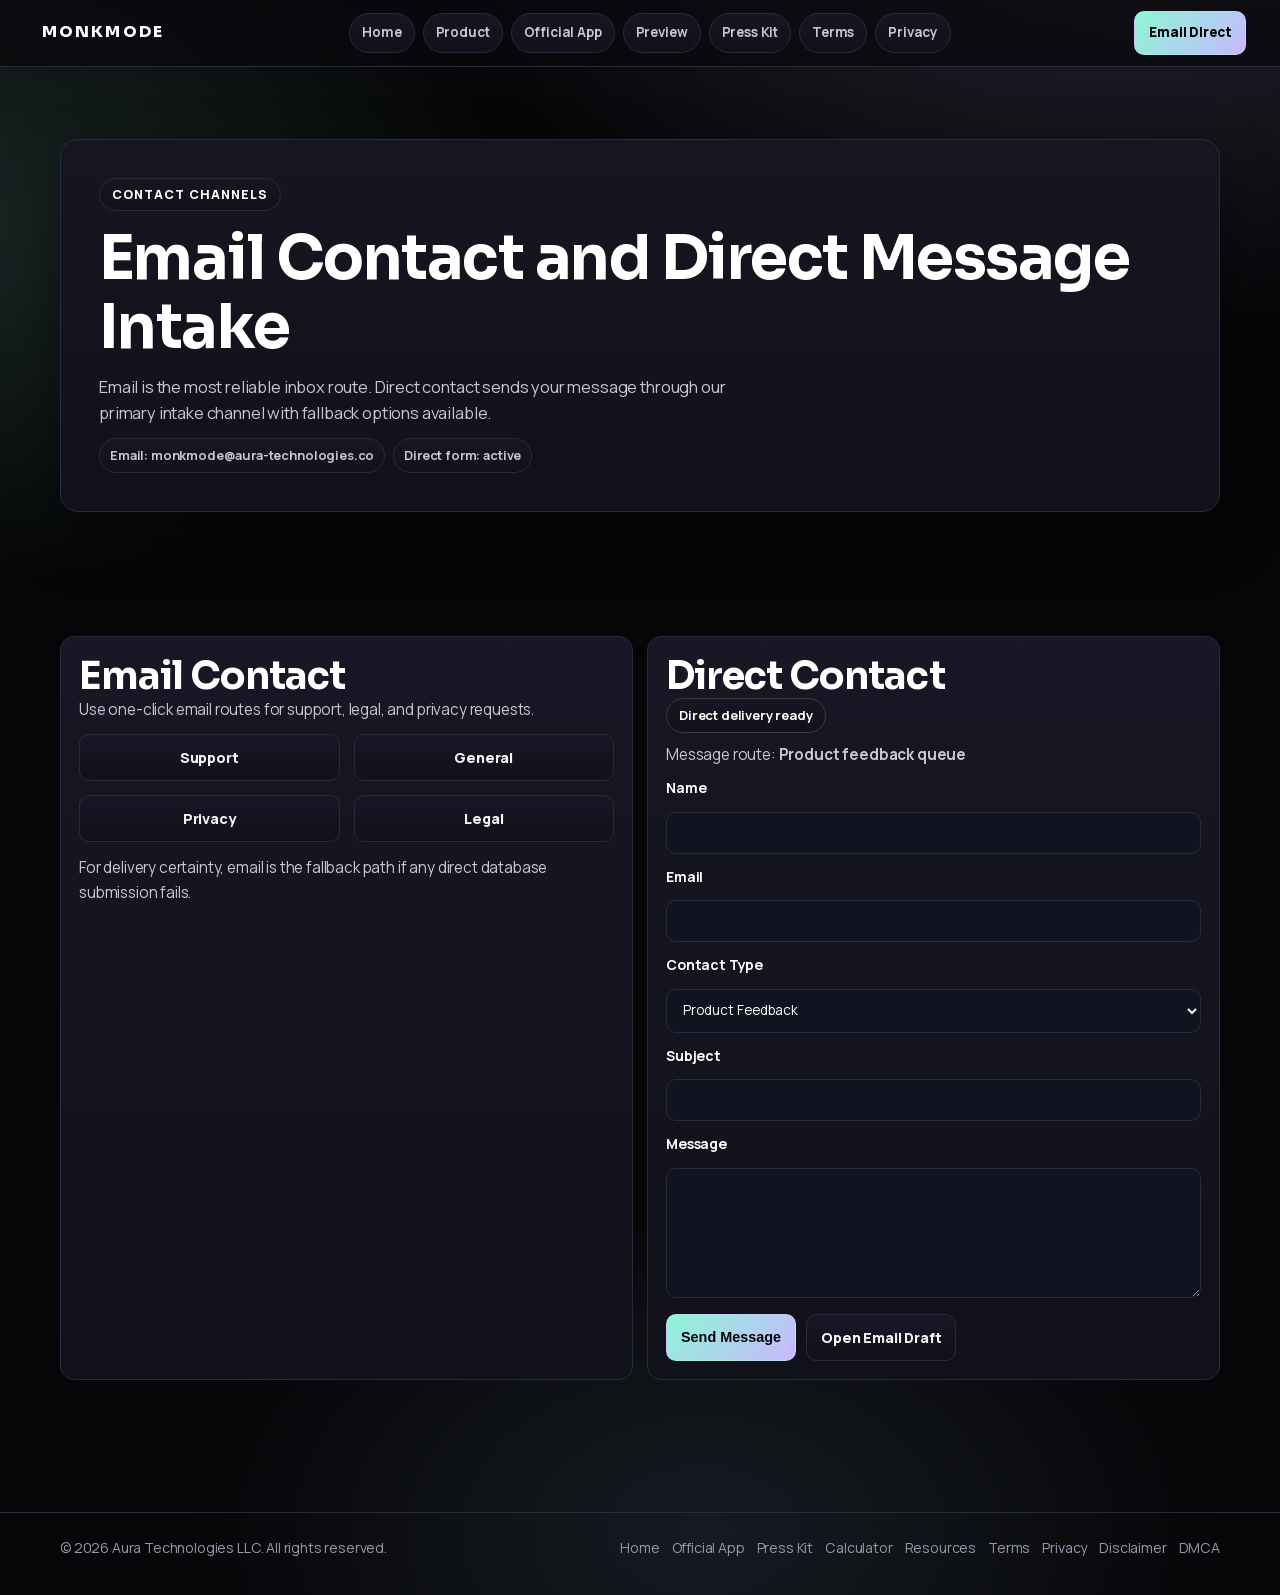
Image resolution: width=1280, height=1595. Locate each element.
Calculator (858, 1547)
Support (209, 757)
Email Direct (1190, 32)
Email (684, 876)
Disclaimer (1132, 1547)
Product (463, 32)
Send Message (731, 1337)
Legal (483, 818)
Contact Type (714, 964)
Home (381, 32)
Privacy (913, 32)
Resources (941, 1547)
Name (686, 787)
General (483, 757)
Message (696, 1143)
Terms (833, 32)
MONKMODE (103, 32)
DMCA (1199, 1547)
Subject (693, 1055)
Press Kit (750, 32)
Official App (563, 32)
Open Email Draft (881, 1337)
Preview (662, 32)
